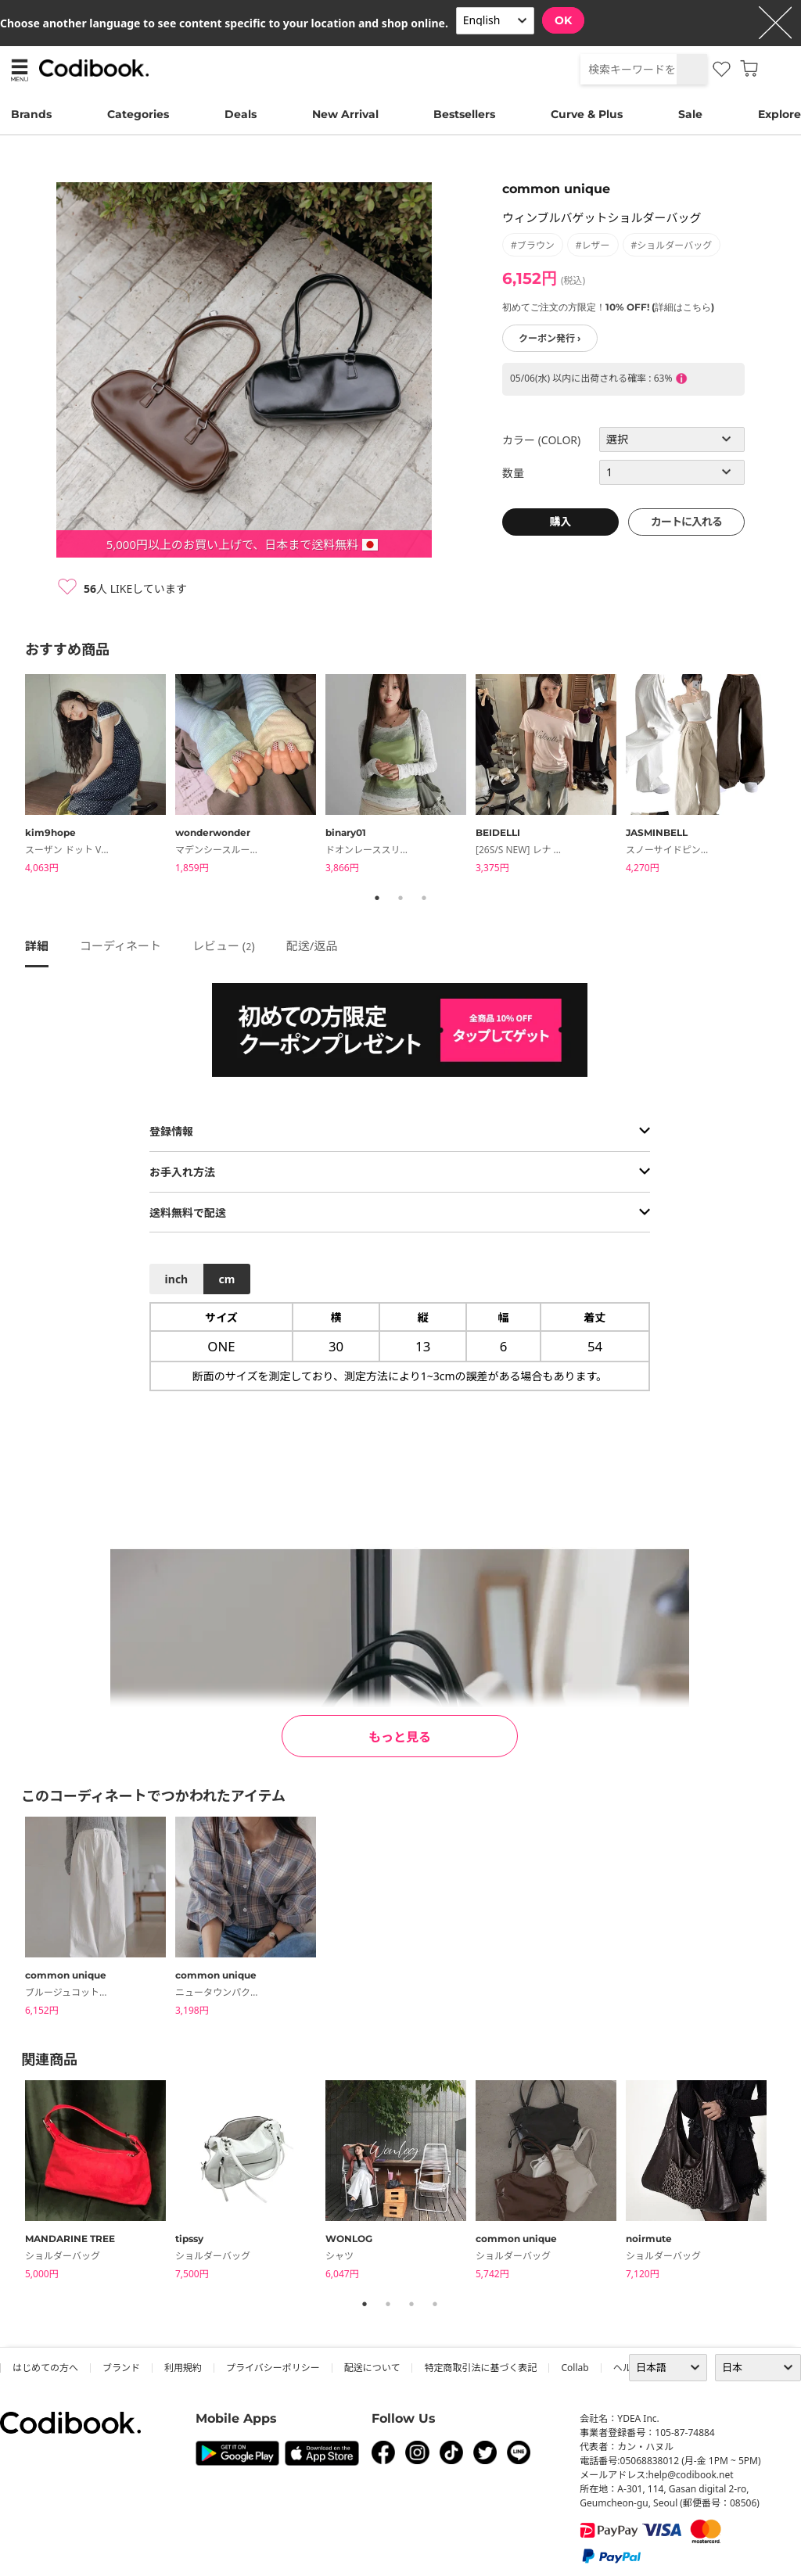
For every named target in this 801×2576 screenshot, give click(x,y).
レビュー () (223, 945)
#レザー (593, 245)
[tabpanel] (100, 776)
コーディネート (120, 945)
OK (563, 20)
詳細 (36, 945)
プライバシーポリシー (273, 2367)
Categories (138, 114)
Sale (690, 114)
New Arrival (345, 114)
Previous (13, 776)
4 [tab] (435, 2304)
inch (177, 1279)
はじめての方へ (45, 2367)
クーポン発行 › (550, 338)
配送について (372, 2367)
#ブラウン (533, 245)
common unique (556, 188)
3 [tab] (424, 898)
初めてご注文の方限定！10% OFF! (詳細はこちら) (608, 307)
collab (574, 2367)
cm (226, 1279)
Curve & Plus (587, 114)
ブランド (121, 2367)
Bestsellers (464, 114)
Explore (779, 114)
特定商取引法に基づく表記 (480, 2367)
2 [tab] (400, 898)
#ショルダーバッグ (672, 245)
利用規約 (183, 2367)
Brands (31, 114)
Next (788, 776)
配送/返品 (312, 945)
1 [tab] (377, 898)
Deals (240, 114)
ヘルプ (627, 2367)
